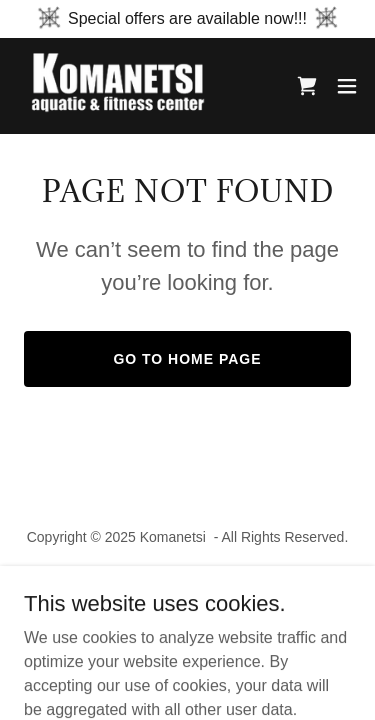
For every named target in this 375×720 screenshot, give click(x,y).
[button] (347, 86)
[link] (128, 86)
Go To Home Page (187, 359)
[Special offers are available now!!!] (187, 19)
